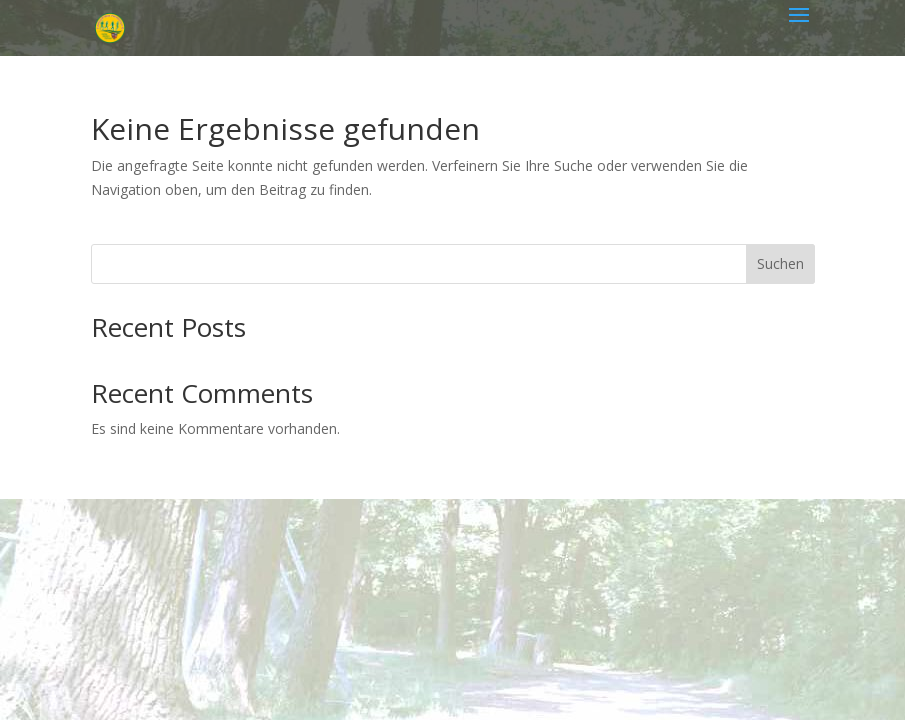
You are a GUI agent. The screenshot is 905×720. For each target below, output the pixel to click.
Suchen (780, 263)
